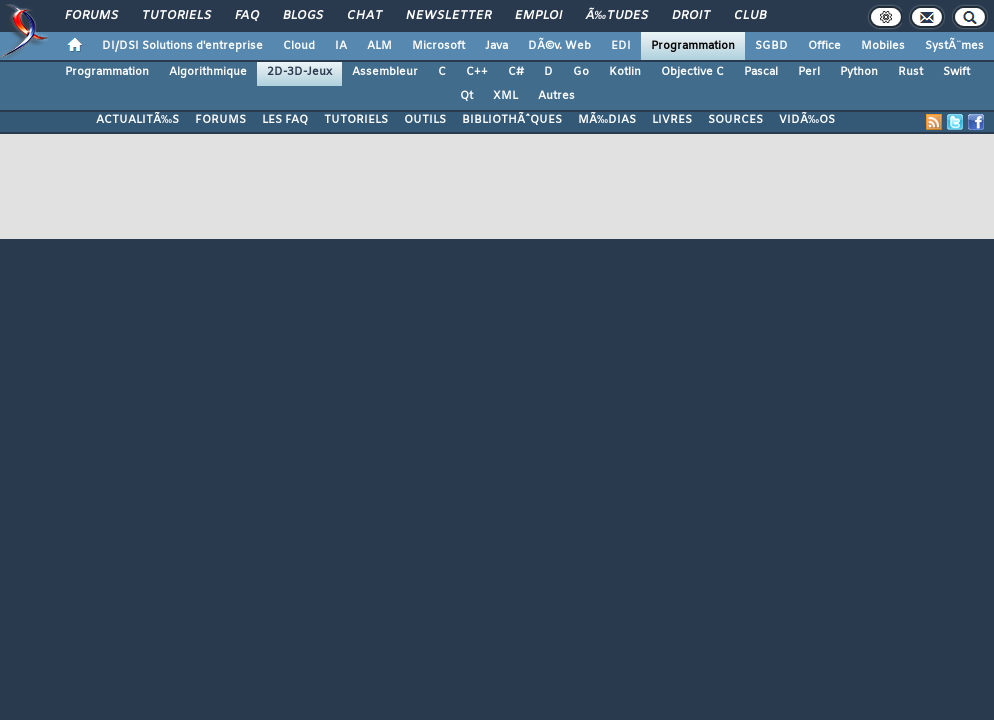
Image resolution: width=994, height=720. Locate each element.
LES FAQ (285, 120)
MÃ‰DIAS (607, 120)
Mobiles (883, 46)
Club (750, 16)
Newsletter (448, 16)
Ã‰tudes (617, 16)
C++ (477, 72)
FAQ (247, 16)
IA (341, 46)
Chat (364, 16)
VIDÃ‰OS (807, 120)
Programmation (693, 46)
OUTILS (425, 120)
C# (516, 72)
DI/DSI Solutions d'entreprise (182, 46)
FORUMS (220, 120)
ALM (379, 46)
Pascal (761, 72)
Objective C (692, 72)
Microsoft (438, 46)
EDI (621, 46)
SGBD (771, 46)
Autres (556, 96)
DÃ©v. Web (559, 46)
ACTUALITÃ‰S (137, 120)
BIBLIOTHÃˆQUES (512, 120)
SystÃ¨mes (954, 46)
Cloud (299, 46)
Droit (691, 16)
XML (505, 96)
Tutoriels (176, 16)
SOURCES (735, 120)
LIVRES (672, 120)
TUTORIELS (356, 120)
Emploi (538, 16)
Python (859, 72)
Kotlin (625, 72)
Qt (466, 96)
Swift (956, 72)
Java (496, 46)
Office (824, 46)
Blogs (303, 16)
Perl (809, 72)
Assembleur (385, 72)
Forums (91, 16)
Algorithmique (208, 72)
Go (581, 72)
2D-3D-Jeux (299, 72)
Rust (910, 72)
